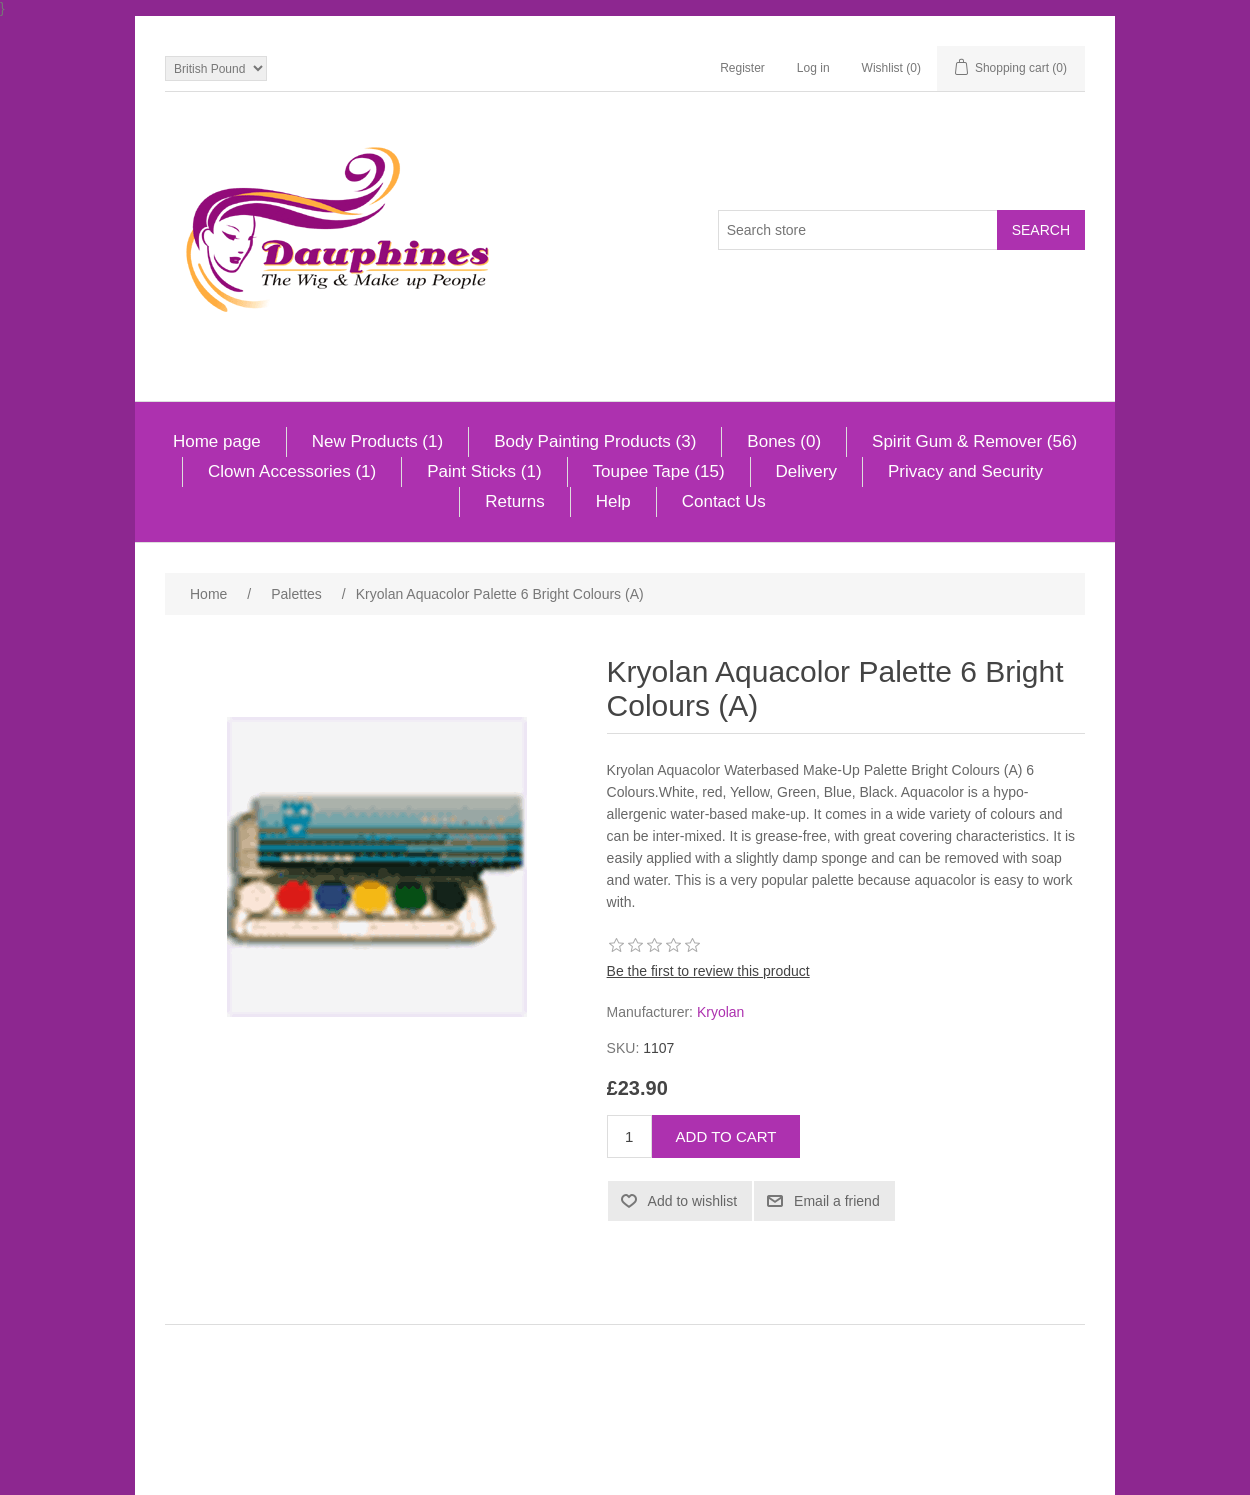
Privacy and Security (965, 471)
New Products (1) (377, 441)
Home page (217, 441)
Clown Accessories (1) (292, 471)
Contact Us (724, 501)
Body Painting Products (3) (595, 441)
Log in (813, 68)
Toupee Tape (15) (659, 471)
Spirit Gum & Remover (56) (974, 441)
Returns (515, 501)
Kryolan (720, 1012)
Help (613, 501)
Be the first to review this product (708, 971)
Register (742, 68)
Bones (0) (784, 441)
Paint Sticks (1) (484, 471)
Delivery (806, 471)
